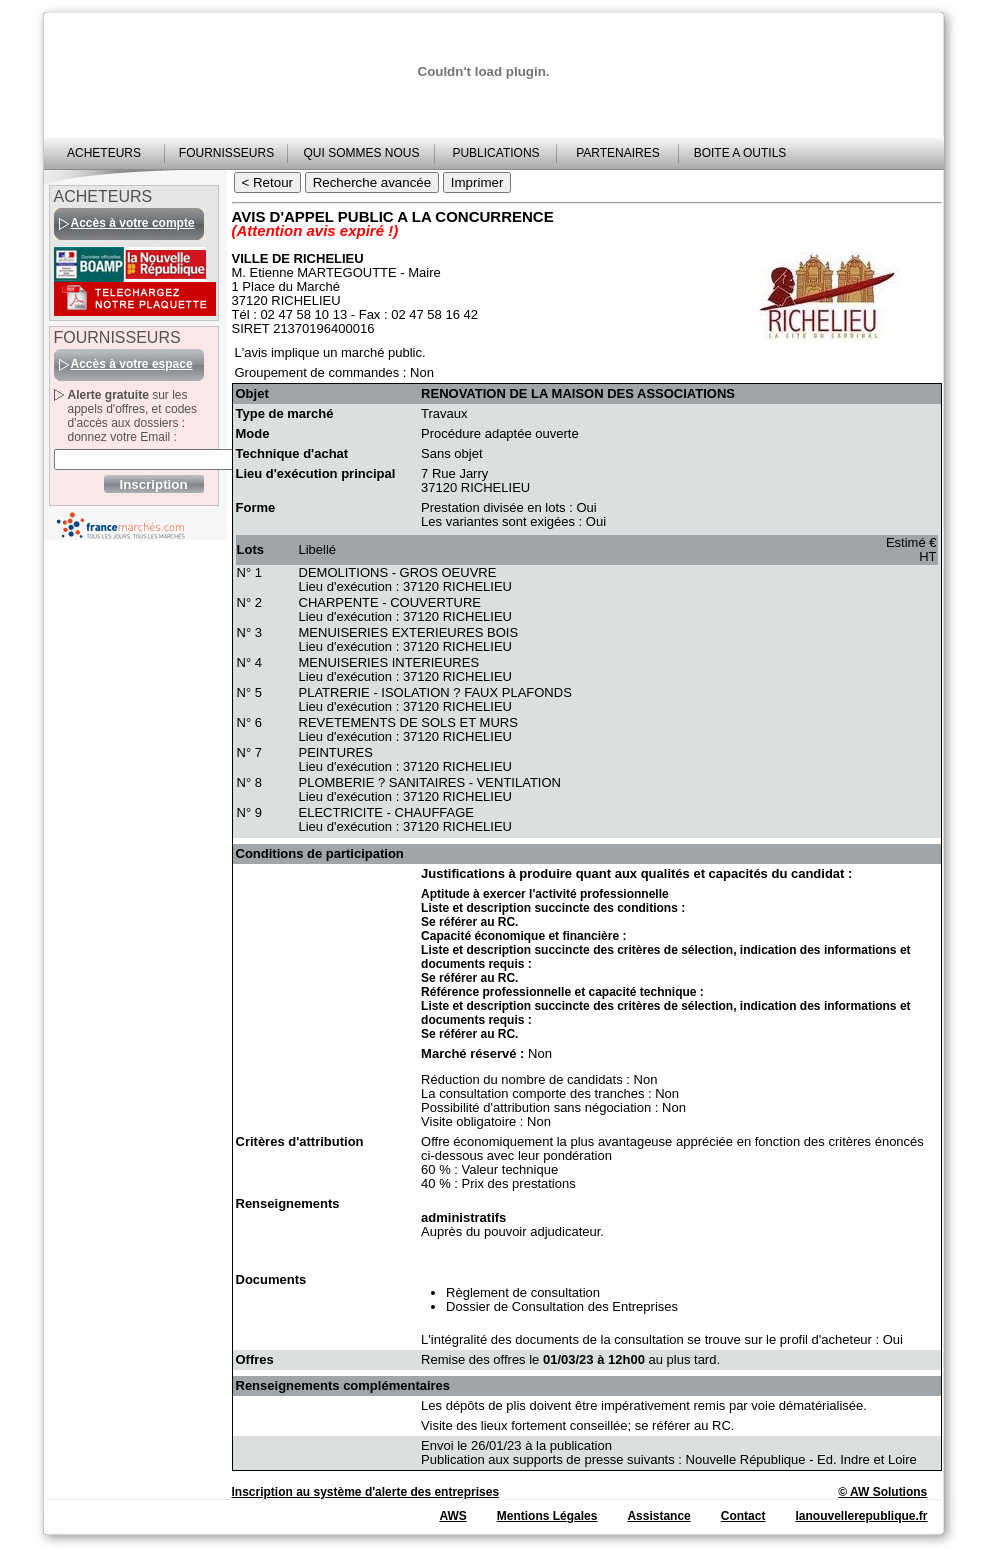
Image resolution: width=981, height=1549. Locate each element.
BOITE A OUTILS (740, 153)
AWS (452, 1516)
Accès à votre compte (133, 223)
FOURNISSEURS (226, 153)
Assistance (658, 1516)
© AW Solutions (882, 1492)
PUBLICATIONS (495, 153)
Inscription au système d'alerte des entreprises (366, 1492)
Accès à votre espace (132, 364)
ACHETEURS (104, 153)
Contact (743, 1516)
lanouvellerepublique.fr (861, 1516)
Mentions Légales (547, 1516)
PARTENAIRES (618, 153)
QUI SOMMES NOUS (361, 153)
